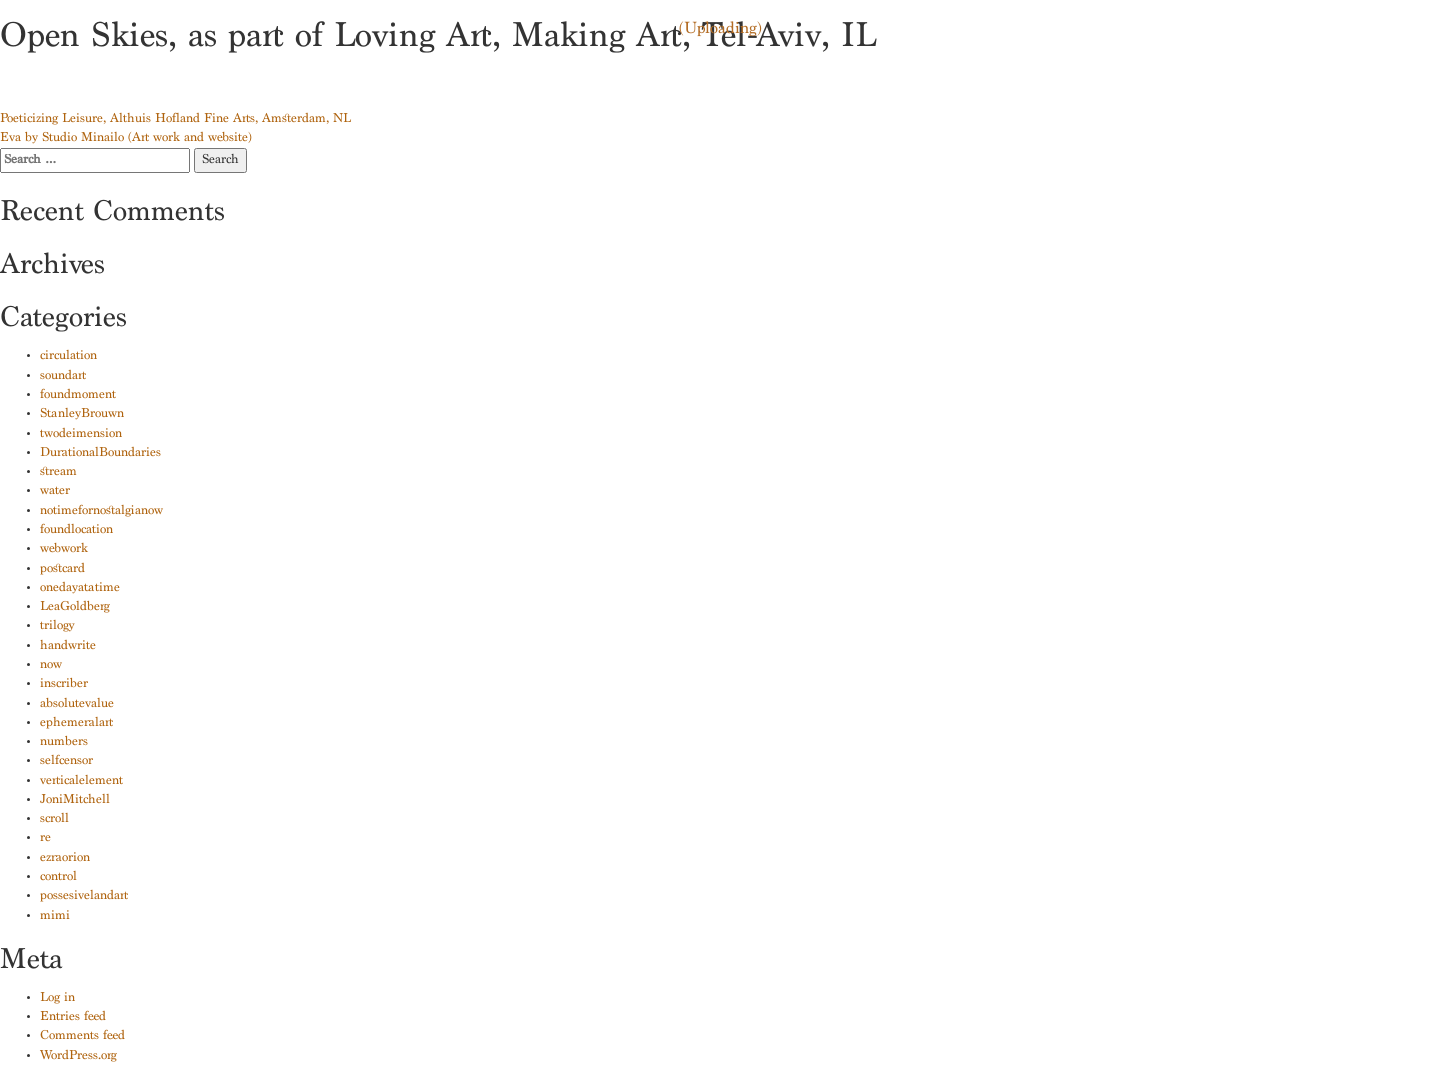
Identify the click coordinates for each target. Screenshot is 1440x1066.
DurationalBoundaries (100, 453)
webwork (64, 549)
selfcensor (66, 761)
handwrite (68, 646)
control (58, 877)
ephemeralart (76, 723)
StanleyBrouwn (82, 414)
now (51, 665)
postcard (62, 569)
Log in (57, 998)
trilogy (57, 626)
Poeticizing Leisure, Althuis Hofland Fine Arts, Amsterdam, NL (175, 119)
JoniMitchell (75, 800)
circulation (68, 356)
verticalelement (81, 781)
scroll (54, 819)
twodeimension (81, 434)
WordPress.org (78, 1056)
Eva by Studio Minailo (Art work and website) (126, 138)
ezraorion (65, 858)
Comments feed (82, 1036)
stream (58, 472)
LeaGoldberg (75, 607)
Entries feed (73, 1017)
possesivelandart (84, 896)
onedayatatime (80, 588)
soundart (63, 376)
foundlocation (76, 530)
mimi (55, 916)
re (45, 838)
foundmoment (78, 395)
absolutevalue (77, 704)
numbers (64, 742)
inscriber (64, 684)
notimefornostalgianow (101, 511)
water (55, 491)
